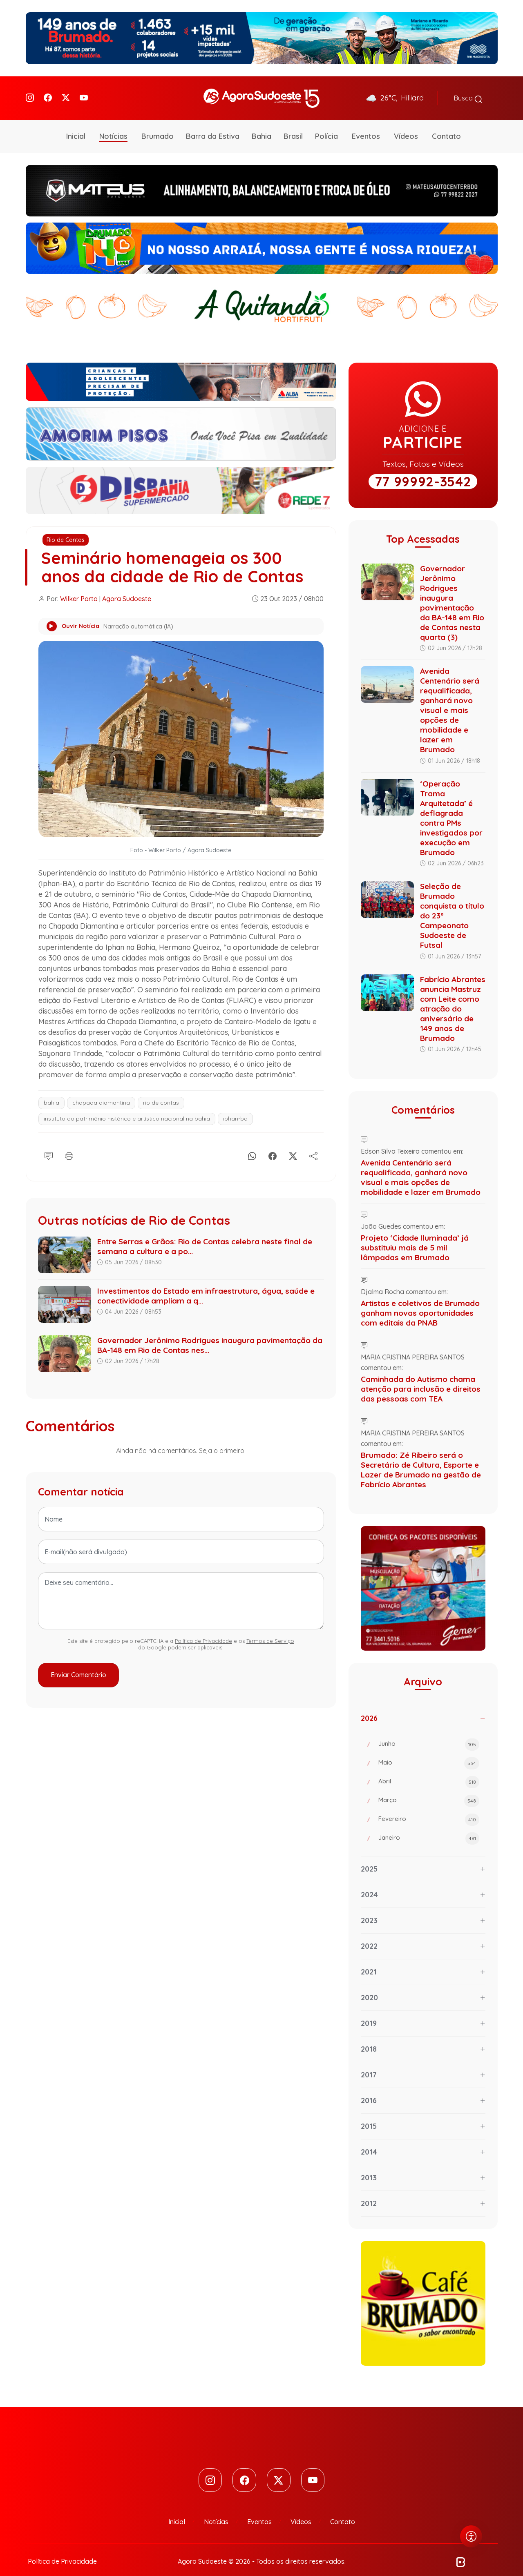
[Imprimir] (69, 1143)
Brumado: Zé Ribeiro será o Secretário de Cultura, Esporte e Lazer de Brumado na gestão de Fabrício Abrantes (421, 1458)
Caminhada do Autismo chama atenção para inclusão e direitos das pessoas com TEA (421, 1378)
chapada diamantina (101, 1091)
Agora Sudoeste (126, 588)
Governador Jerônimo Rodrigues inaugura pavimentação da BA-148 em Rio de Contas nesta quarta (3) (452, 592)
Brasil (293, 124)
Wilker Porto (79, 588)
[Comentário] (48, 1143)
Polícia (326, 124)
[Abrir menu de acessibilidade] (471, 2536)
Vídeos (406, 124)
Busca (468, 93)
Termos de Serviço (270, 1629)
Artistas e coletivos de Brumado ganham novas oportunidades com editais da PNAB (420, 1302)
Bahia (261, 124)
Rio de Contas (66, 529)
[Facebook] (48, 92)
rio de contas (161, 1091)
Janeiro (428, 1827)
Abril (428, 1771)
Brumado (157, 124)
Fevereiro (428, 1809)
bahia (51, 1091)
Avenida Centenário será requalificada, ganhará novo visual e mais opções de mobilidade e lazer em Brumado (449, 699)
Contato (446, 124)
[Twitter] (66, 92)
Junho (428, 1733)
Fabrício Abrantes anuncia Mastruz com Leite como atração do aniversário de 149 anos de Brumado (452, 997)
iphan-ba (235, 1107)
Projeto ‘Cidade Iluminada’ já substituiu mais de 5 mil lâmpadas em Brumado (415, 1236)
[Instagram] (30, 92)
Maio (428, 1752)
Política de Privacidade (203, 1629)
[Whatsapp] (252, 1143)
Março (428, 1790)
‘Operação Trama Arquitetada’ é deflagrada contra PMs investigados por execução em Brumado (451, 807)
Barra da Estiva (212, 124)
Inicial (75, 124)
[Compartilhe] (313, 1143)
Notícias (113, 124)
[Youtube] (84, 92)
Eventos (366, 124)
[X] (293, 1143)
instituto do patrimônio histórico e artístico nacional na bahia (127, 1107)
